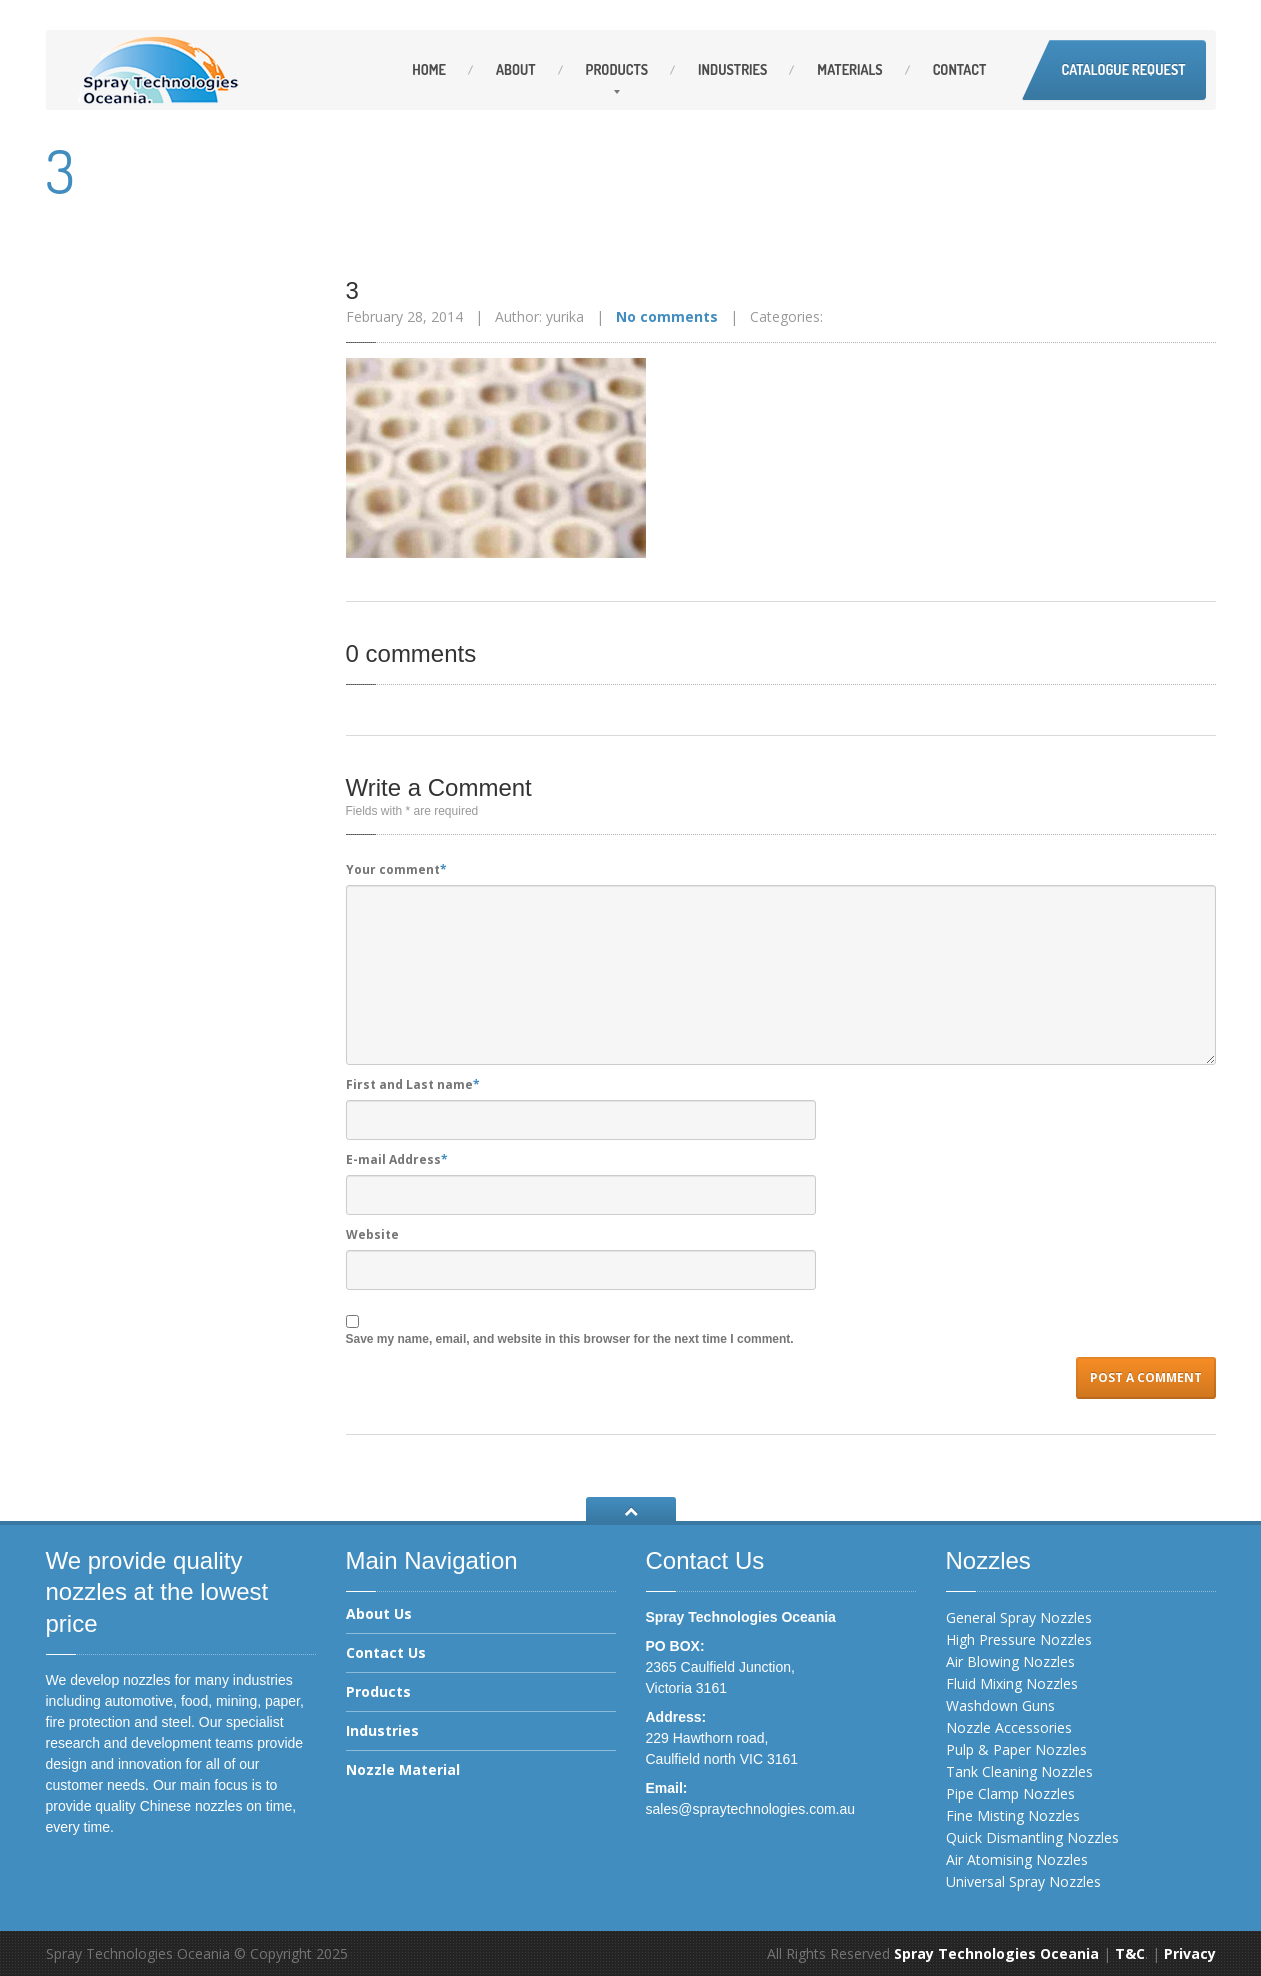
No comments (667, 316)
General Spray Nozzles (1019, 1617)
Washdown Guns (1000, 1705)
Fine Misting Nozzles (1013, 1815)
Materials (849, 69)
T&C (1130, 1953)
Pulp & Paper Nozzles (1016, 1749)
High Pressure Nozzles (1019, 1639)
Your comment (396, 869)
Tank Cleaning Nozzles (1019, 1771)
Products (617, 69)
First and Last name (413, 1084)
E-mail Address (397, 1159)
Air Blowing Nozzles (1010, 1661)
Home (429, 69)
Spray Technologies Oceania (996, 1953)
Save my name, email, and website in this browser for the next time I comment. (570, 1339)
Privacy (1190, 1953)
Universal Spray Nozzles (1023, 1881)
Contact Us (386, 1652)
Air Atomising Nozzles (1017, 1859)
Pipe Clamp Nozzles (1010, 1793)
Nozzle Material (403, 1769)
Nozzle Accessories (1009, 1727)
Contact (960, 69)
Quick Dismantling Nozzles (1032, 1837)
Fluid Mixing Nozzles (1012, 1683)
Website (372, 1234)
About (516, 69)
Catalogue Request (1123, 69)
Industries (732, 69)
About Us (379, 1615)
